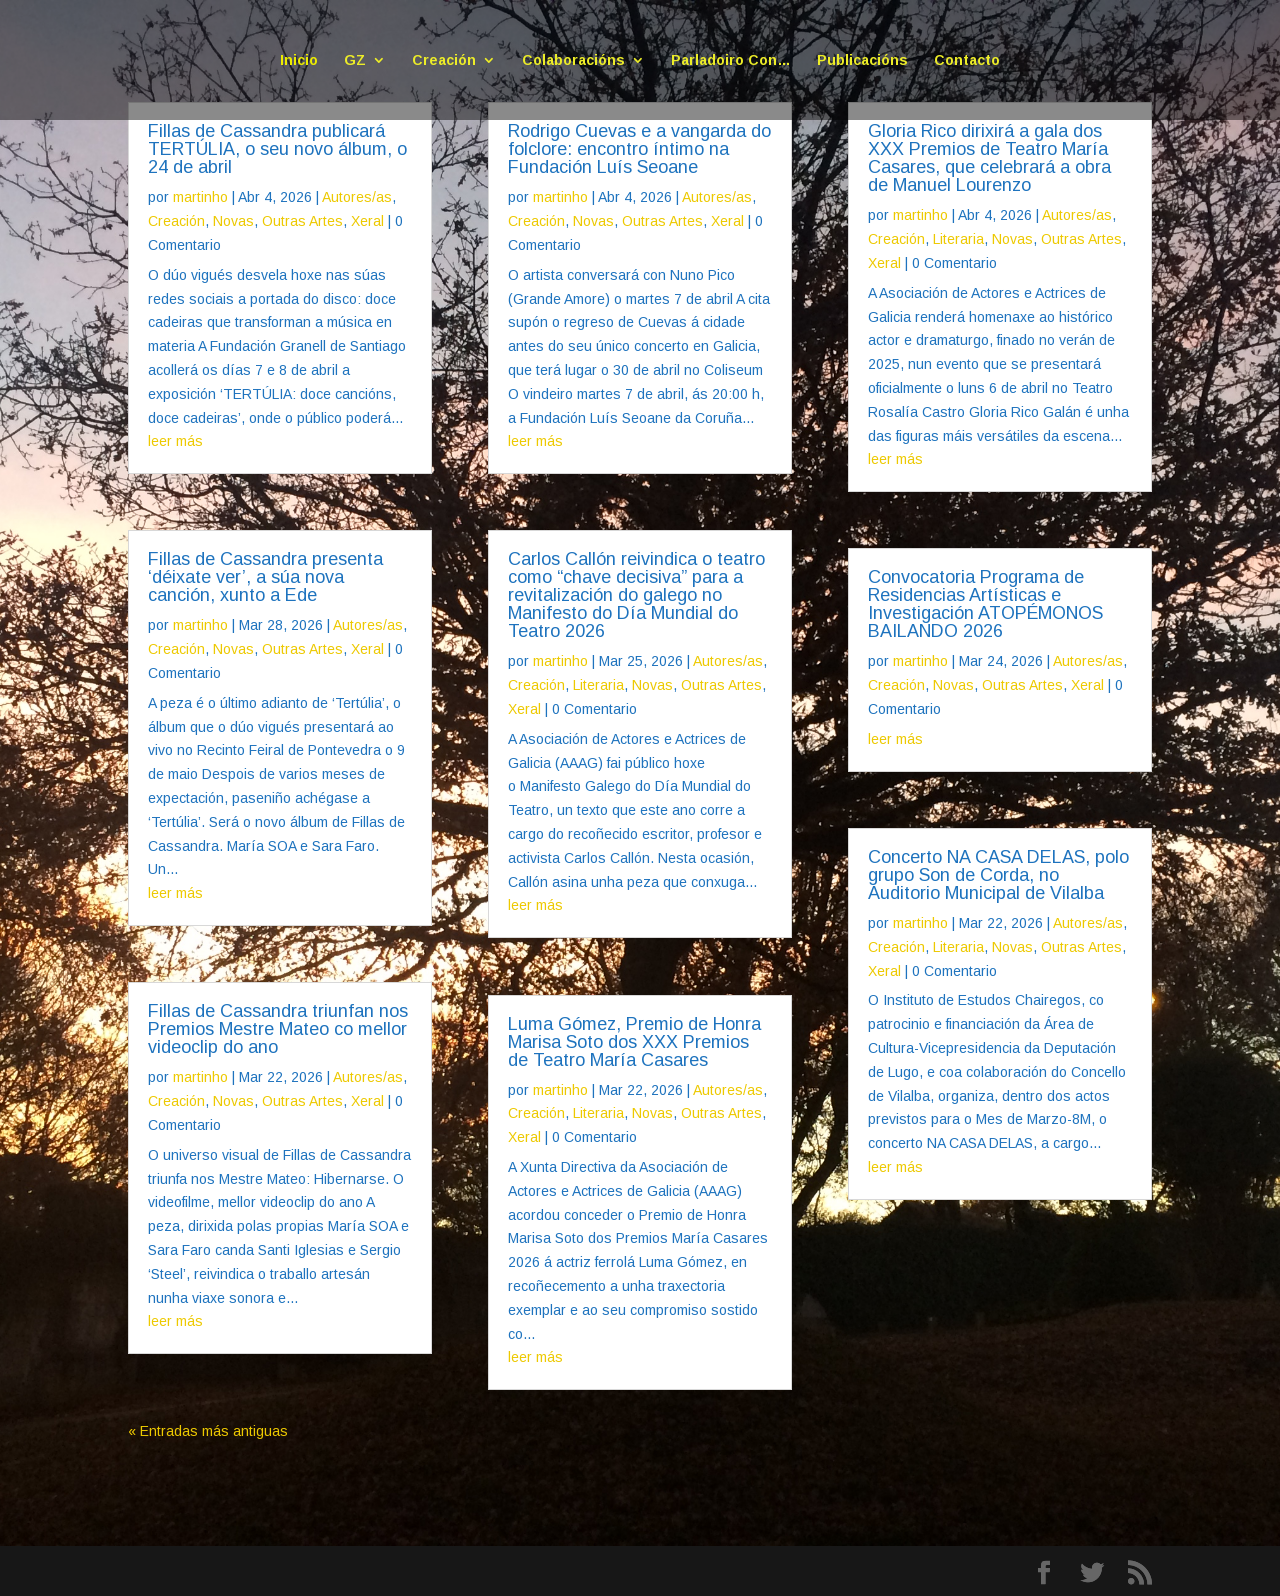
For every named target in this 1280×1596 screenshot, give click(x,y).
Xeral (367, 221)
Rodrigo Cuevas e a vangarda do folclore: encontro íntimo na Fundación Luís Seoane (639, 149)
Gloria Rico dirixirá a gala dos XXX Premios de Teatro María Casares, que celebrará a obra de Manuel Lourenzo (989, 158)
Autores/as (357, 197)
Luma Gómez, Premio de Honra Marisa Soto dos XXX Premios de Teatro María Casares (634, 1042)
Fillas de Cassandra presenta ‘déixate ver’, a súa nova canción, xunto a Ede (265, 577)
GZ (355, 60)
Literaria (598, 685)
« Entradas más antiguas (208, 1431)
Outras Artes (302, 221)
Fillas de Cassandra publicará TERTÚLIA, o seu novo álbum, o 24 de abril (277, 149)
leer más (175, 441)
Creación (444, 60)
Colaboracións (573, 60)
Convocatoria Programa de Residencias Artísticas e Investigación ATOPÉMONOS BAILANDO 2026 (985, 604)
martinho (200, 197)
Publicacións (862, 60)
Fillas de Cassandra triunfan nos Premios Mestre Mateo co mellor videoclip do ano (278, 1029)
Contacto (967, 60)
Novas (233, 221)
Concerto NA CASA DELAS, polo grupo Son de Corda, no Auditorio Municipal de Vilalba (998, 875)
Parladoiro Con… (731, 60)
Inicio (299, 60)
